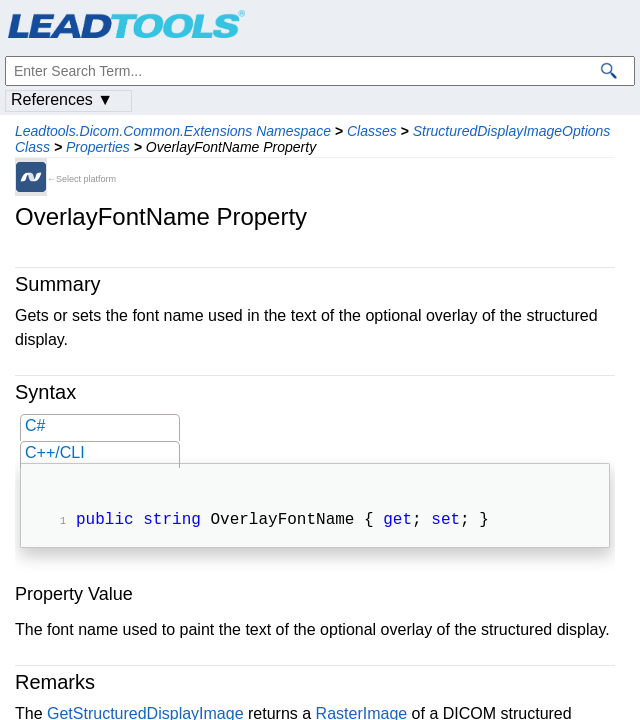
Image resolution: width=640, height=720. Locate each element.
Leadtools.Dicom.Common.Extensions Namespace (173, 131)
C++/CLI (55, 452)
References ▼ (62, 99)
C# (35, 425)
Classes (372, 131)
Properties (98, 147)
